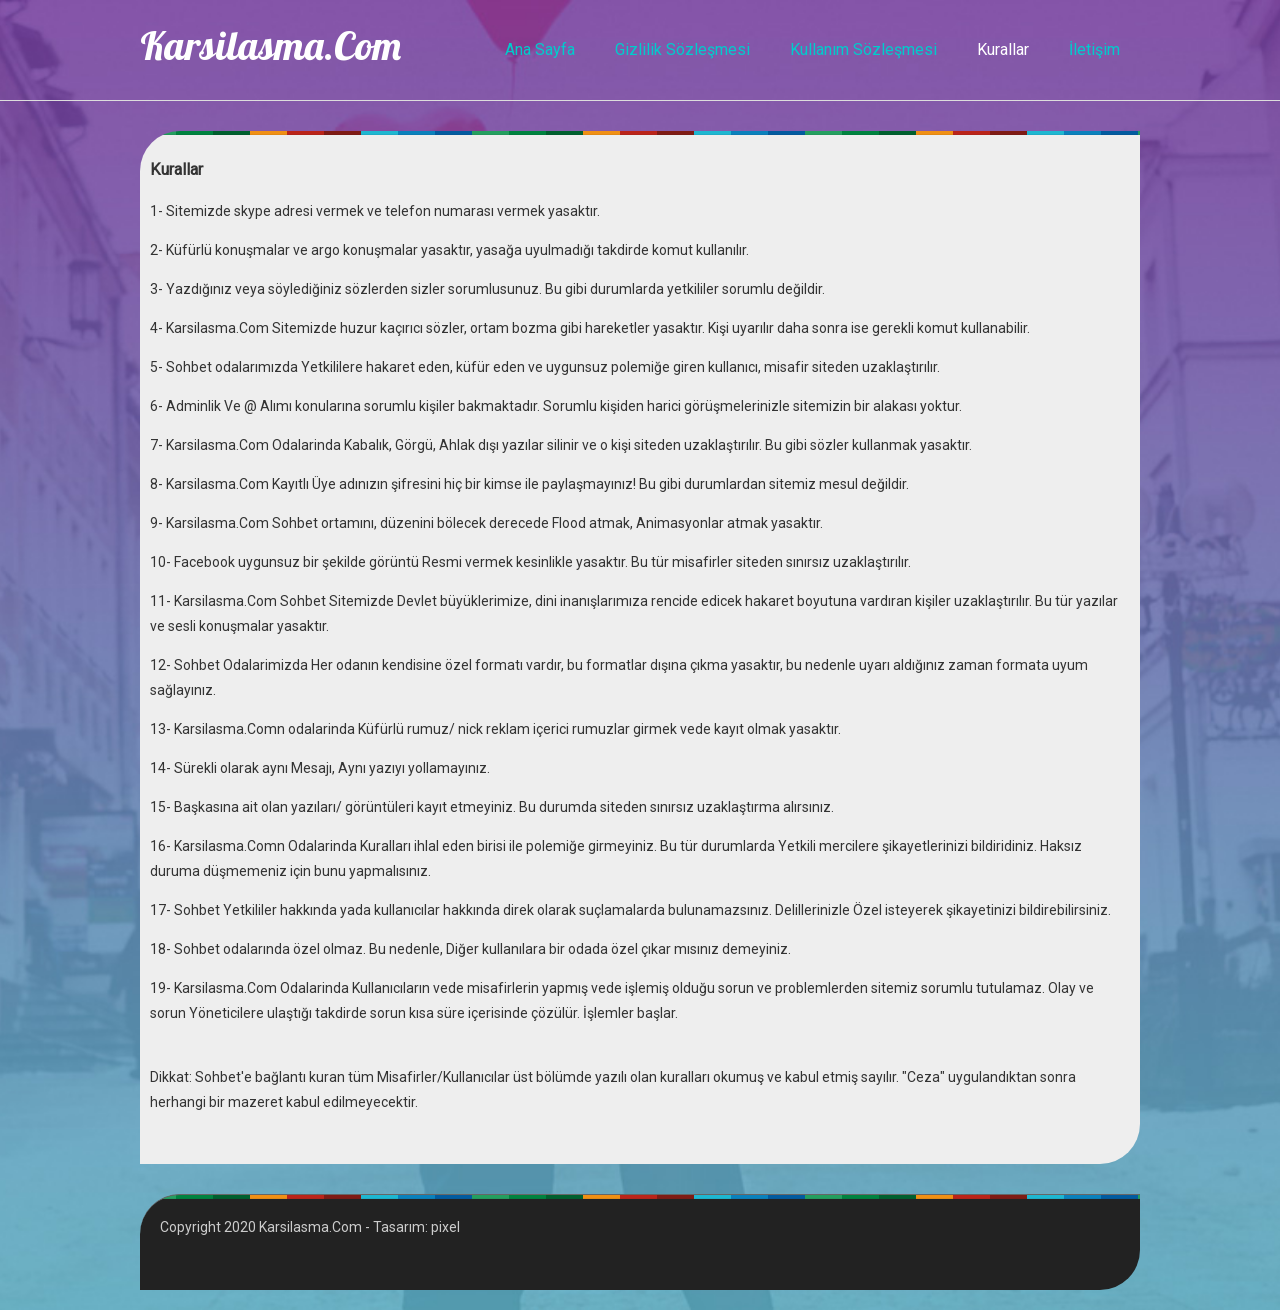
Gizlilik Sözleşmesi (682, 49)
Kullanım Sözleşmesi (863, 49)
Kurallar (1003, 49)
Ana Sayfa (540, 49)
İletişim (1094, 49)
